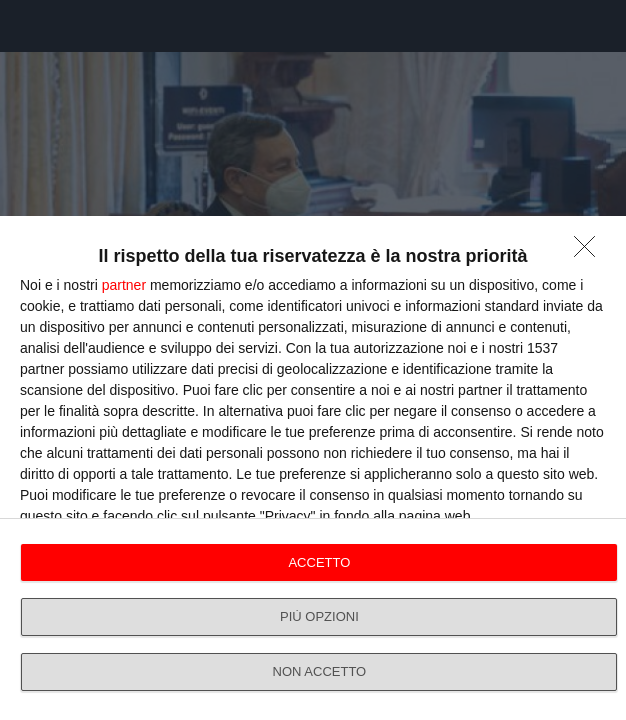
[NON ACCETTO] (590, 252)
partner (124, 285)
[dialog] (313, 468)
